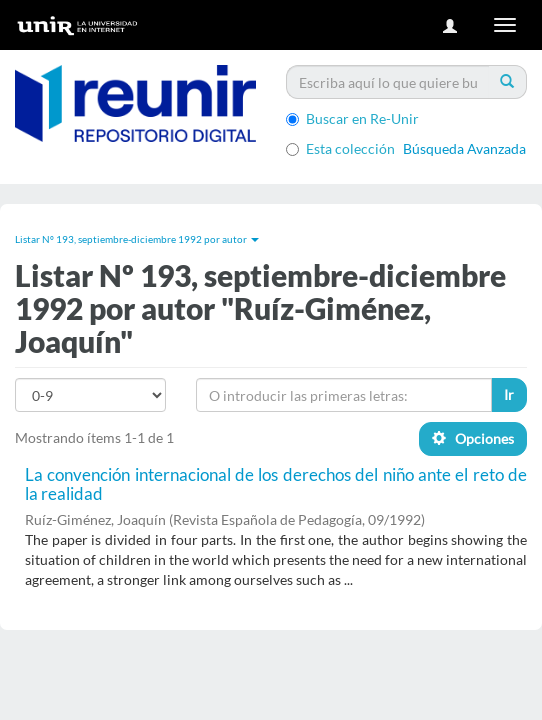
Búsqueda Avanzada (464, 148)
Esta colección (340, 148)
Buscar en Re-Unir (352, 118)
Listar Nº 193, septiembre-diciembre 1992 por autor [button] (137, 239)
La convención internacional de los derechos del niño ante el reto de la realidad (276, 484)
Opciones (473, 438)
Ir (509, 394)
